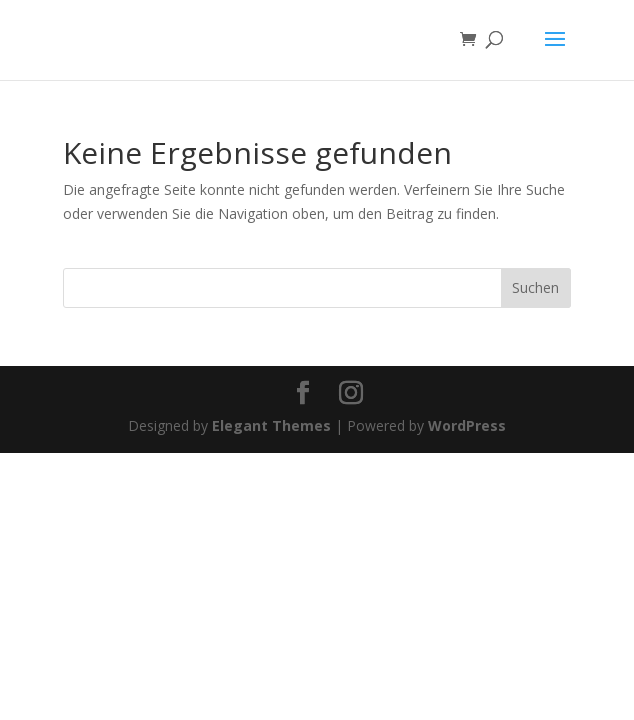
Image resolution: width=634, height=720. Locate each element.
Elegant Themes (271, 425)
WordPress (467, 425)
